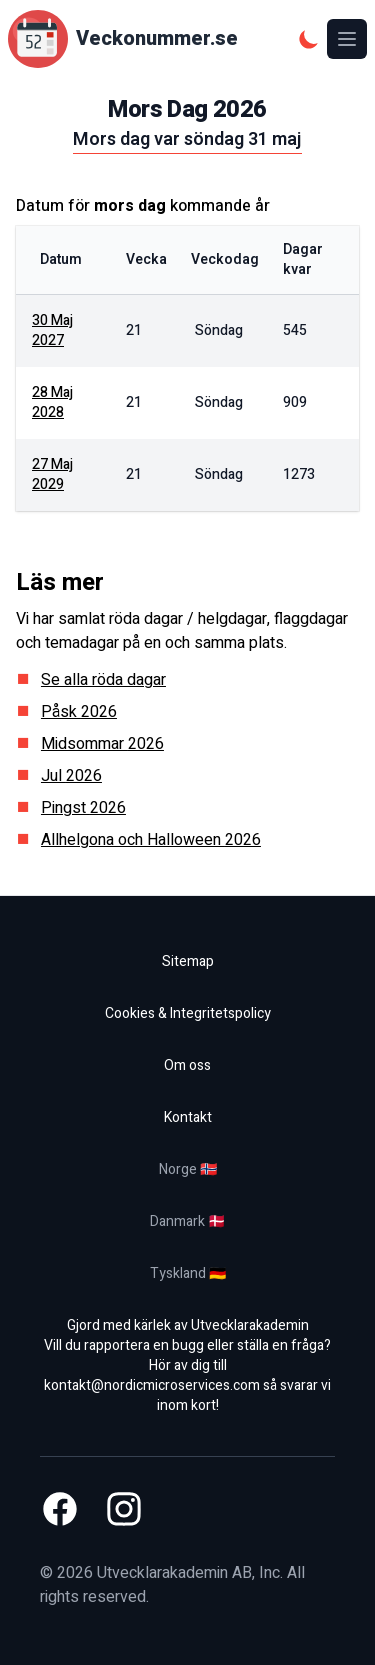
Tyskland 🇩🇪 (188, 1273)
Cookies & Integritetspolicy (188, 1013)
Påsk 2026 (79, 712)
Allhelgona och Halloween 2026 (151, 840)
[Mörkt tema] (309, 39)
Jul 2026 (71, 776)
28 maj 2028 (52, 402)
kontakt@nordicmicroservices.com (152, 1385)
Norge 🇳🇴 (188, 1169)
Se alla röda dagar (103, 680)
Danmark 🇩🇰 (187, 1221)
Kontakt (188, 1117)
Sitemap (188, 961)
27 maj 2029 (52, 474)
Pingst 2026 (83, 808)
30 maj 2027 (52, 330)
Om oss (187, 1065)
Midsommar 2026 (102, 744)
